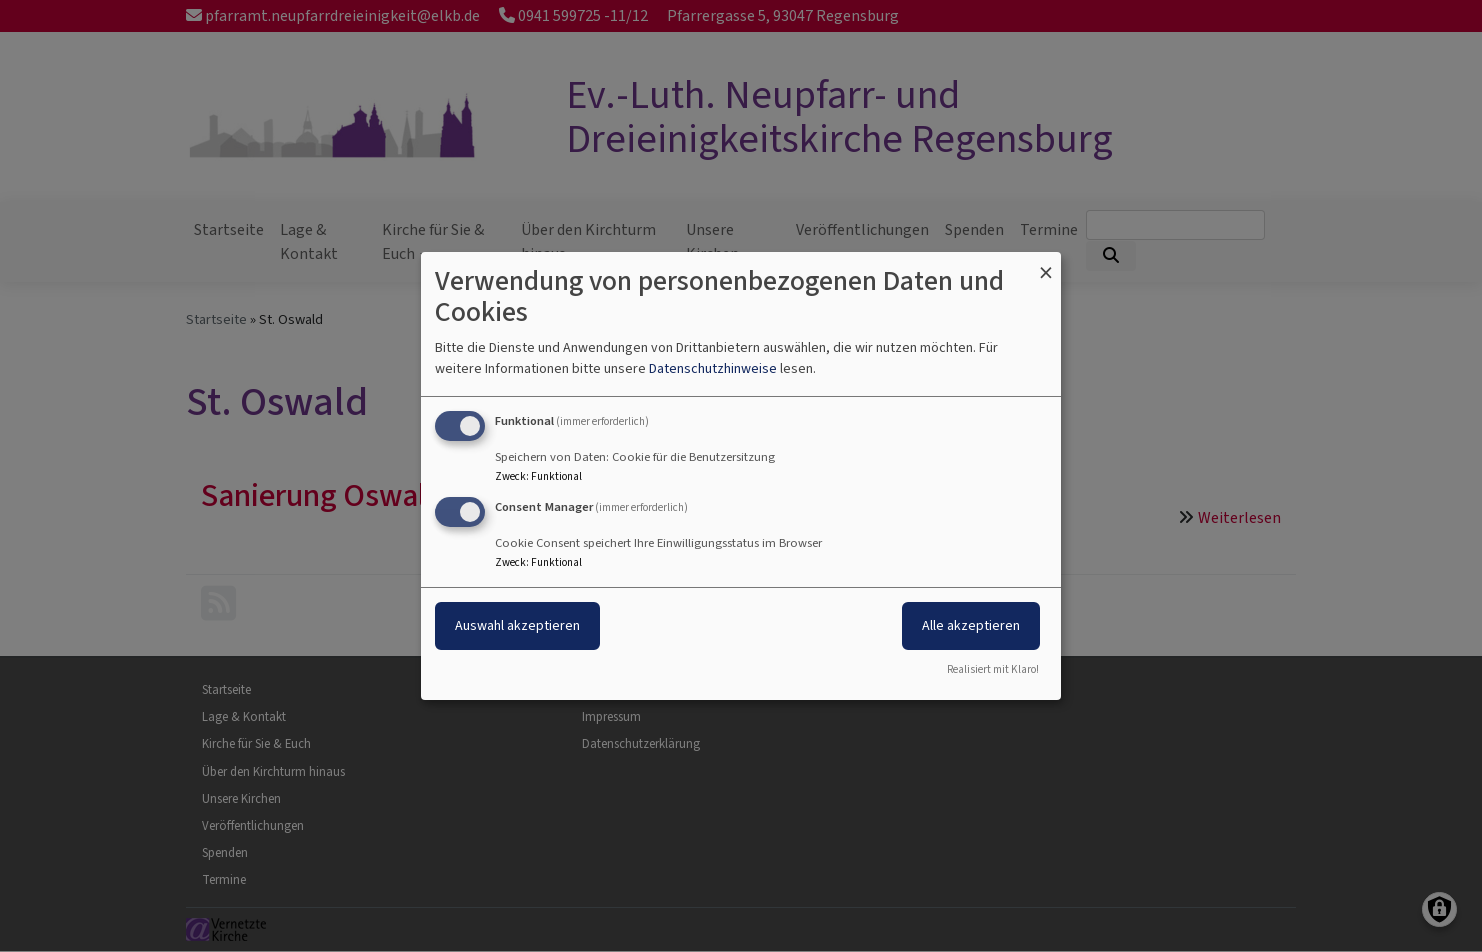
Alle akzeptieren (971, 625)
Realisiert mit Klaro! (993, 669)
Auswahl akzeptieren (517, 625)
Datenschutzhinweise (713, 368)
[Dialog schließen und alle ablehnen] (1046, 264)
